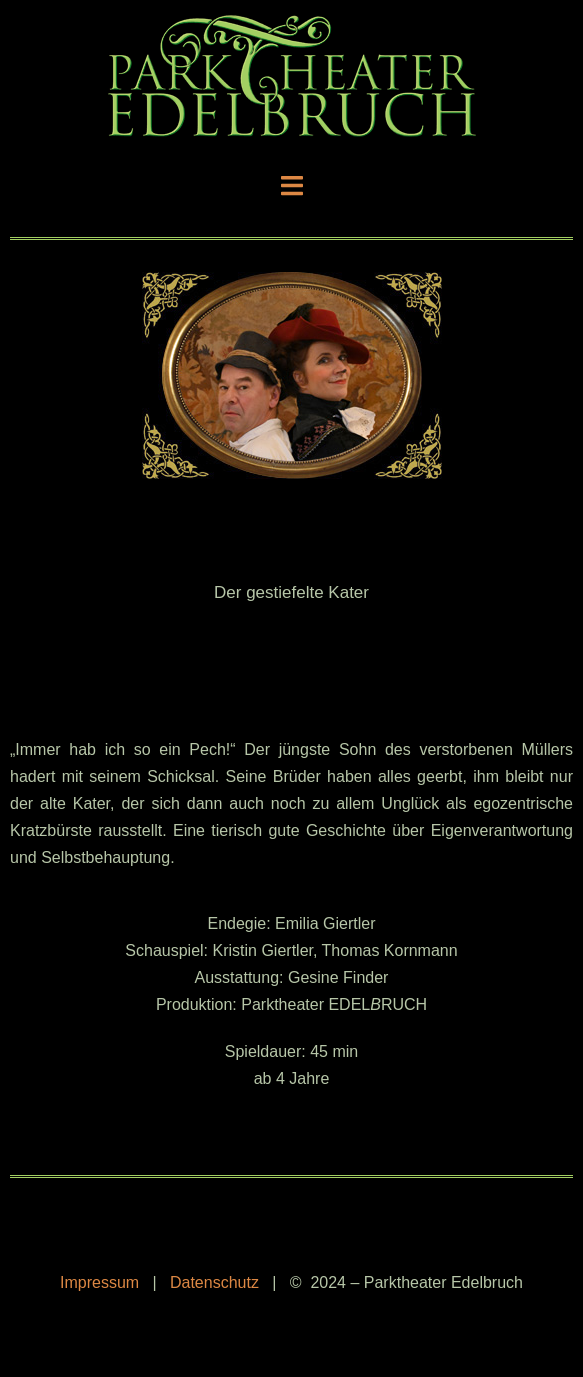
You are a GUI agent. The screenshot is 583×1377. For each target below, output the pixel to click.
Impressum (99, 1282)
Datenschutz (214, 1282)
